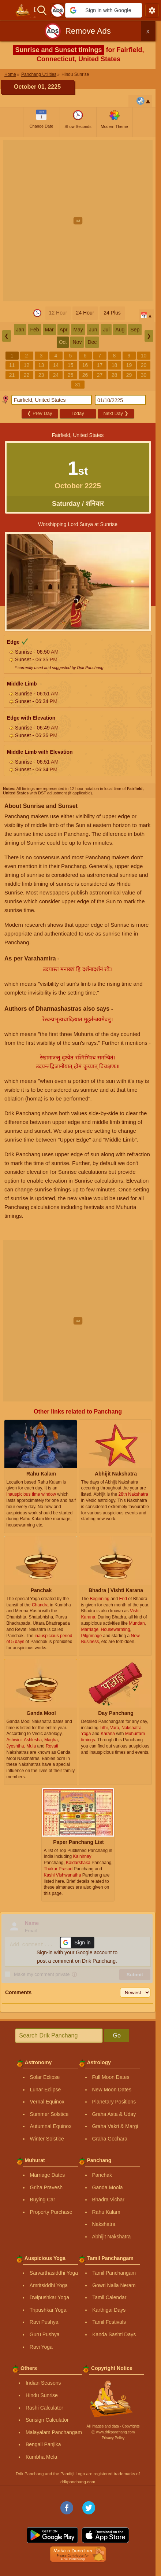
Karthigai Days (109, 2310)
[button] (103, 10)
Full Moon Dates (111, 2077)
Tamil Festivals (109, 2322)
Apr (64, 329)
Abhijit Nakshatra (111, 2236)
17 (100, 365)
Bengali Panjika (43, 2444)
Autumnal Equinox (51, 2126)
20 (144, 365)
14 (56, 365)
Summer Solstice (49, 2114)
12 (27, 365)
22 (27, 375)
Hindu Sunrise (42, 2395)
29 (129, 375)
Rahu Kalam (106, 2212)
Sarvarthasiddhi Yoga (54, 2273)
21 (12, 375)
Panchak (102, 2175)
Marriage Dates (47, 2175)
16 (85, 365)
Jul (106, 329)
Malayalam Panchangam (54, 2432)
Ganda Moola (107, 2187)
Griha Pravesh (46, 2187)
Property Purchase (51, 2212)
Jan (20, 329)
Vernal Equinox (47, 2102)
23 (41, 375)
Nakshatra (104, 2224)
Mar (49, 329)
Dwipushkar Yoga (49, 2297)
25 (71, 375)
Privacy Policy (113, 2438)
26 (85, 375)
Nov (77, 342)
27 (100, 375)
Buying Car (42, 2199)
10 (144, 356)
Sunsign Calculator (47, 2420)
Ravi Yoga (41, 2347)
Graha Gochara (110, 2139)
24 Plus (112, 313)
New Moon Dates (111, 2089)
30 (144, 375)
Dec (92, 342)
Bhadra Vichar (108, 2199)
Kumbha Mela (41, 2457)
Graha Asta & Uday (114, 2114)
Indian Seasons (43, 2383)
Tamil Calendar (109, 2297)
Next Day (115, 413)
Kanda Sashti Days (114, 2334)
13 (41, 365)
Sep (134, 329)
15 (71, 365)
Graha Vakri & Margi (115, 2126)
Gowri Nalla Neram (113, 2285)
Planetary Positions (114, 2102)
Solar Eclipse (45, 2077)
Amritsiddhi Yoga (49, 2285)
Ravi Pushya (44, 2322)
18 (114, 365)
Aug (119, 329)
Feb (34, 329)
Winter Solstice (47, 2139)
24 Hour (85, 313)
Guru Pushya (45, 2334)
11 (12, 365)
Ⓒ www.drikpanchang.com (113, 2432)
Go (116, 2035)
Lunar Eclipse (45, 2089)
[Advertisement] (80, 220)
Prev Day (39, 413)
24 (56, 375)
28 (114, 375)
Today (77, 413)
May (78, 329)
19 (129, 365)
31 (78, 384)
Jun (93, 329)
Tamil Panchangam (114, 2273)
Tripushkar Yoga (48, 2310)
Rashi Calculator (44, 2408)
